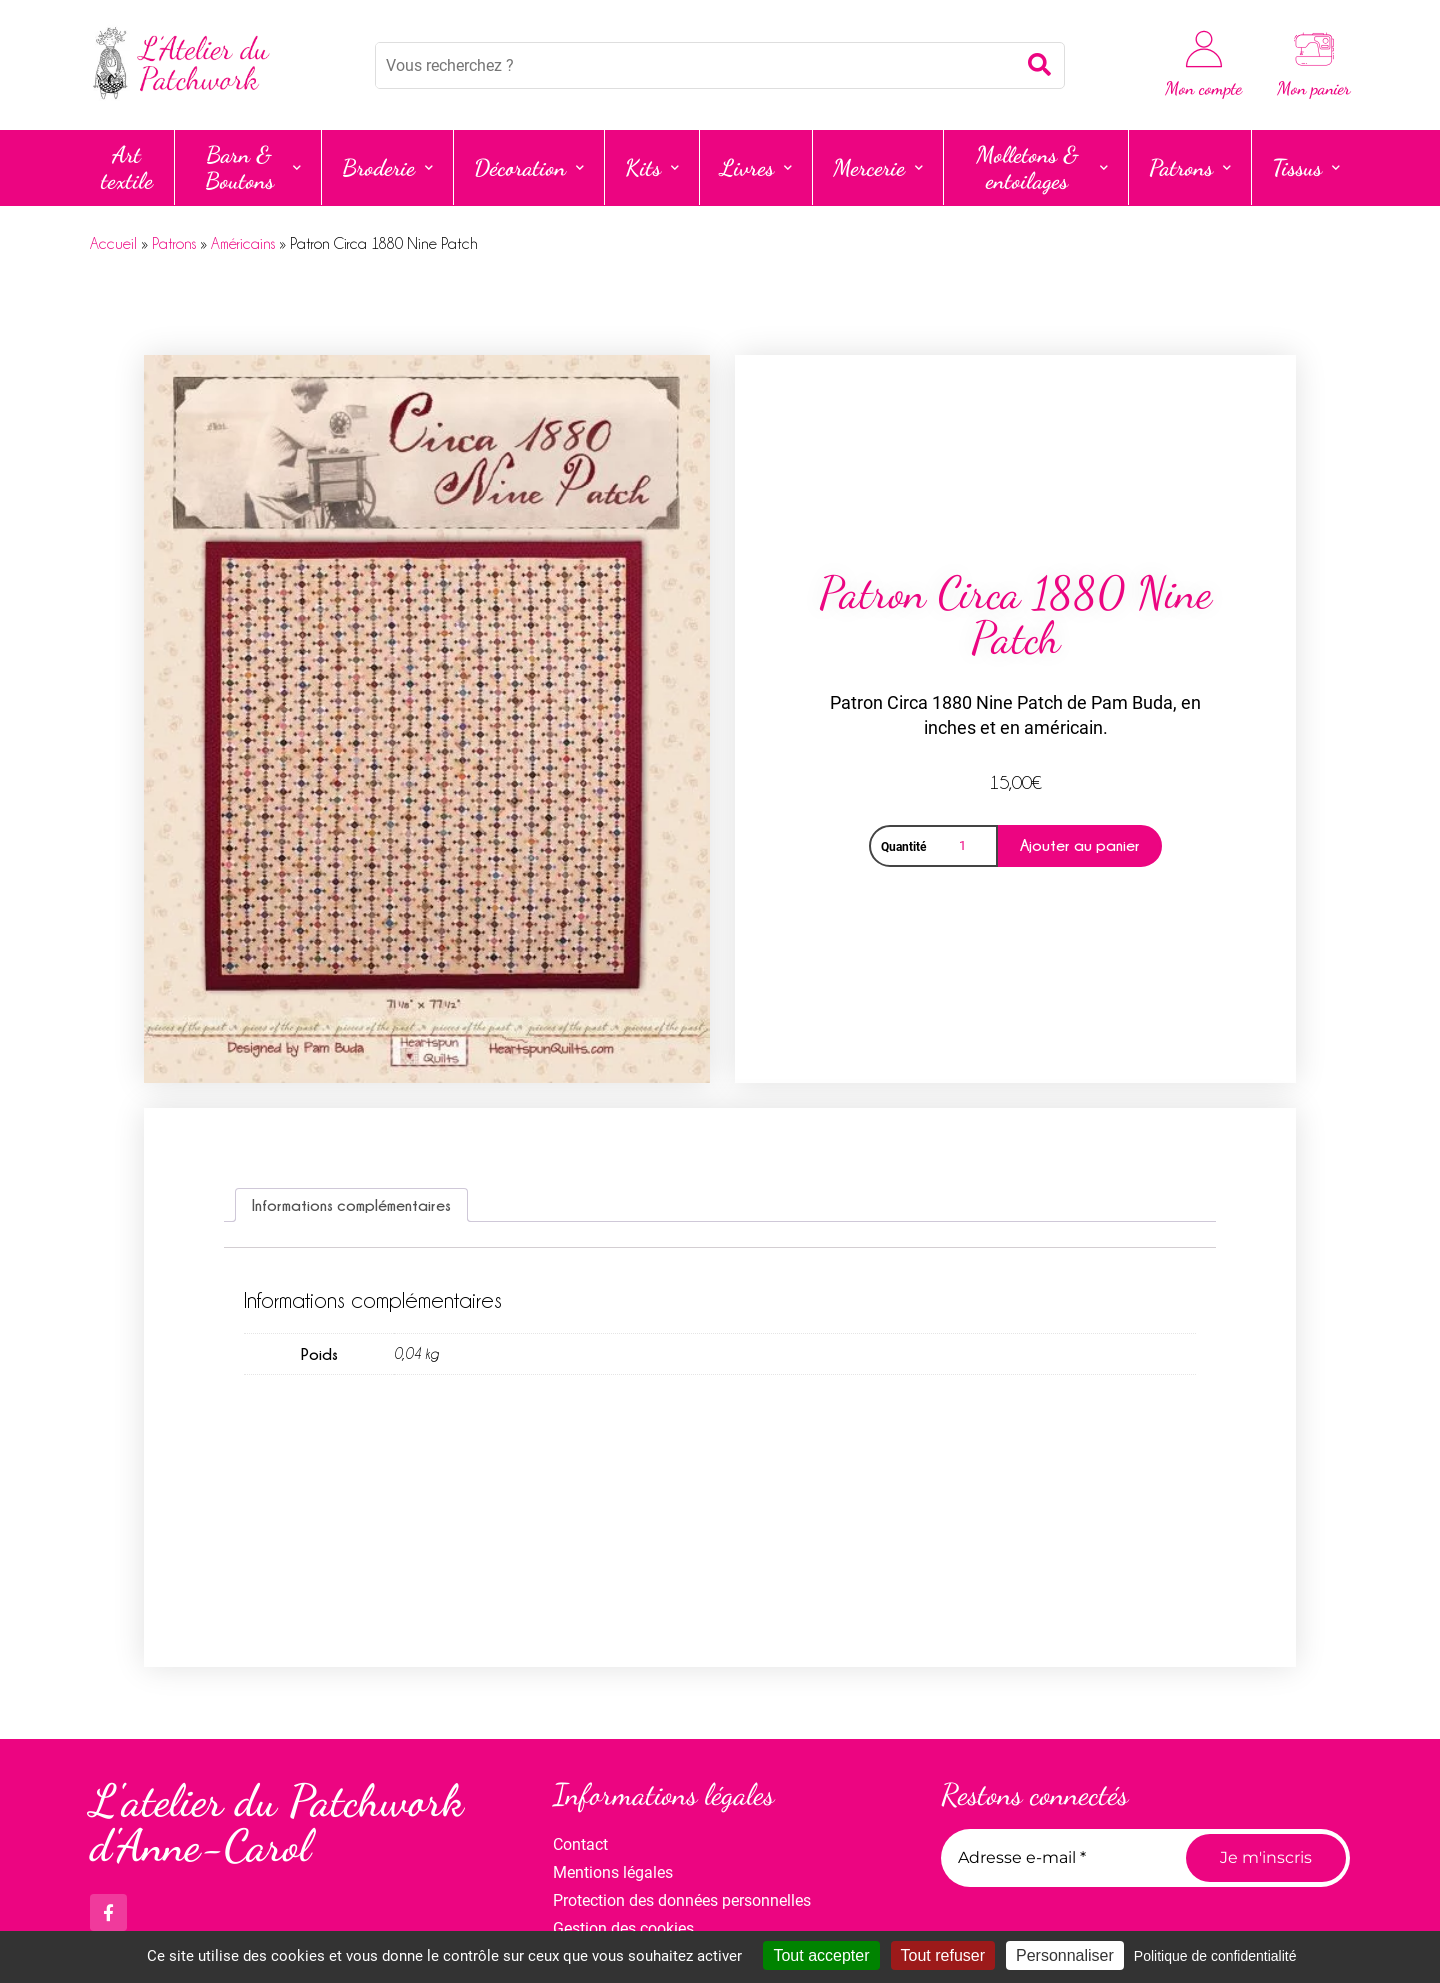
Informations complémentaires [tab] (351, 1205)
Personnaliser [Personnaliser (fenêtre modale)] (1065, 1955)
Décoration (529, 167)
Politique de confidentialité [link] (1215, 1956)
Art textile (127, 167)
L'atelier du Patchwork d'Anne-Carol (276, 1823)
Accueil (113, 244)
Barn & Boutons (253, 167)
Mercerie (878, 167)
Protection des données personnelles (682, 1900)
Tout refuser (943, 1955)
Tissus (1306, 167)
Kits (652, 167)
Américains (243, 244)
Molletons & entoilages (1042, 167)
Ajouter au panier (1080, 845)
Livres (756, 167)
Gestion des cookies (623, 1928)
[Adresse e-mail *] (1056, 1858)
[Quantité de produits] (966, 846)
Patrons (1190, 167)
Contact (580, 1844)
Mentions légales (613, 1872)
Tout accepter (821, 1955)
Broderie (387, 167)
